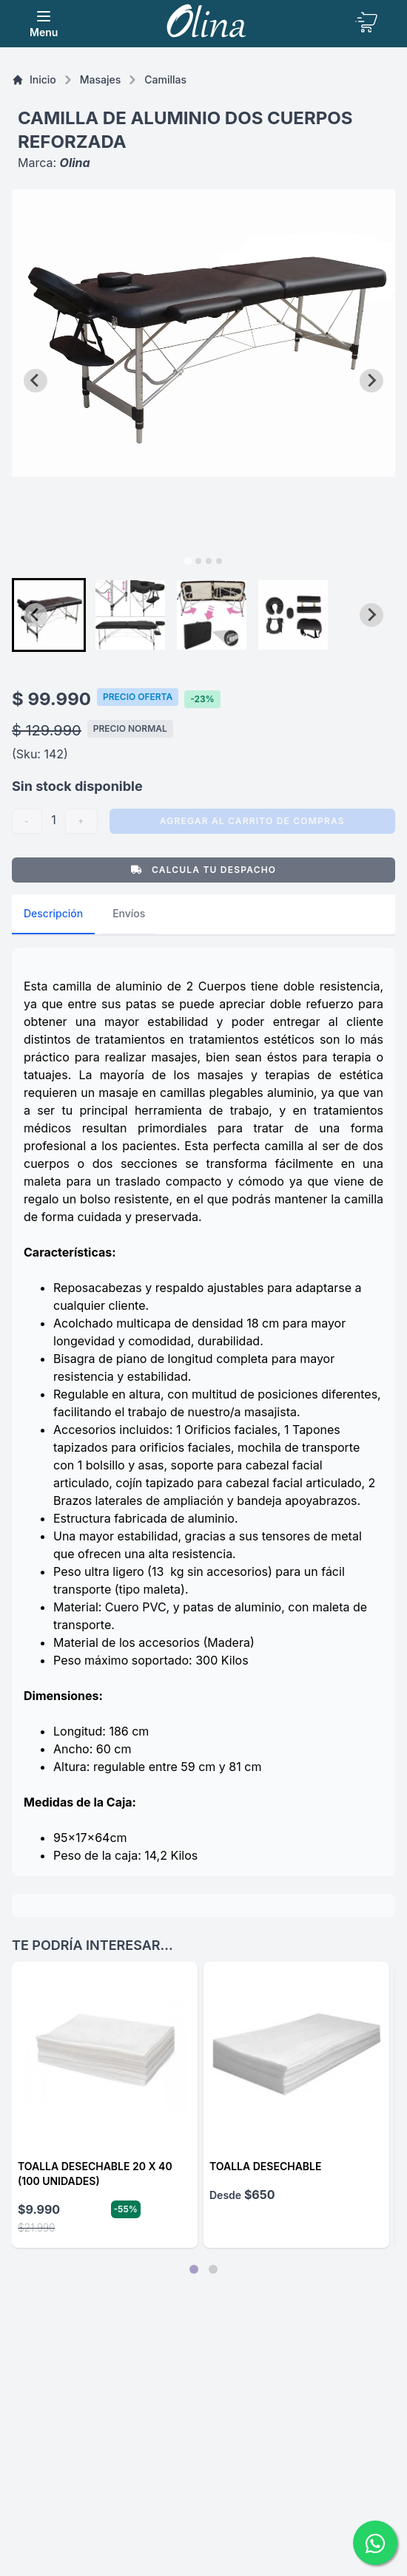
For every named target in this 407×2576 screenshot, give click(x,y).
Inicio (34, 79)
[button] (49, 615)
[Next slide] (371, 380)
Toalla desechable (265, 2166)
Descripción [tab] (53, 913)
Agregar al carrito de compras (252, 820)
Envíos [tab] (128, 913)
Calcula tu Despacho (204, 869)
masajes (100, 79)
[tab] (188, 561)
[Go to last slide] (35, 380)
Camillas (165, 79)
